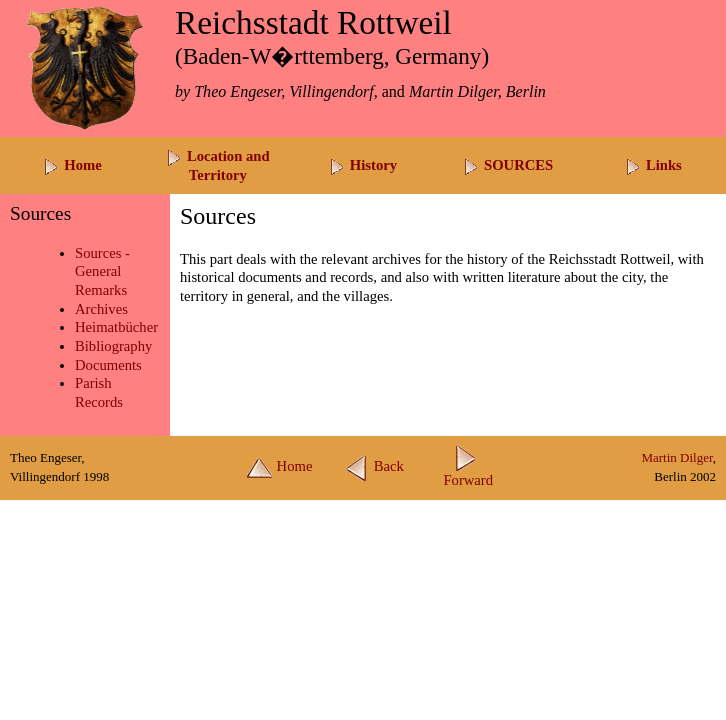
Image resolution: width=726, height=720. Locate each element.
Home (72, 165)
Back (374, 466)
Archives (101, 309)
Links (653, 165)
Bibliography (113, 346)
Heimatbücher (116, 327)
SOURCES (508, 165)
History (363, 165)
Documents (108, 365)
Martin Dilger (676, 457)
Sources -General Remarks (102, 271)
